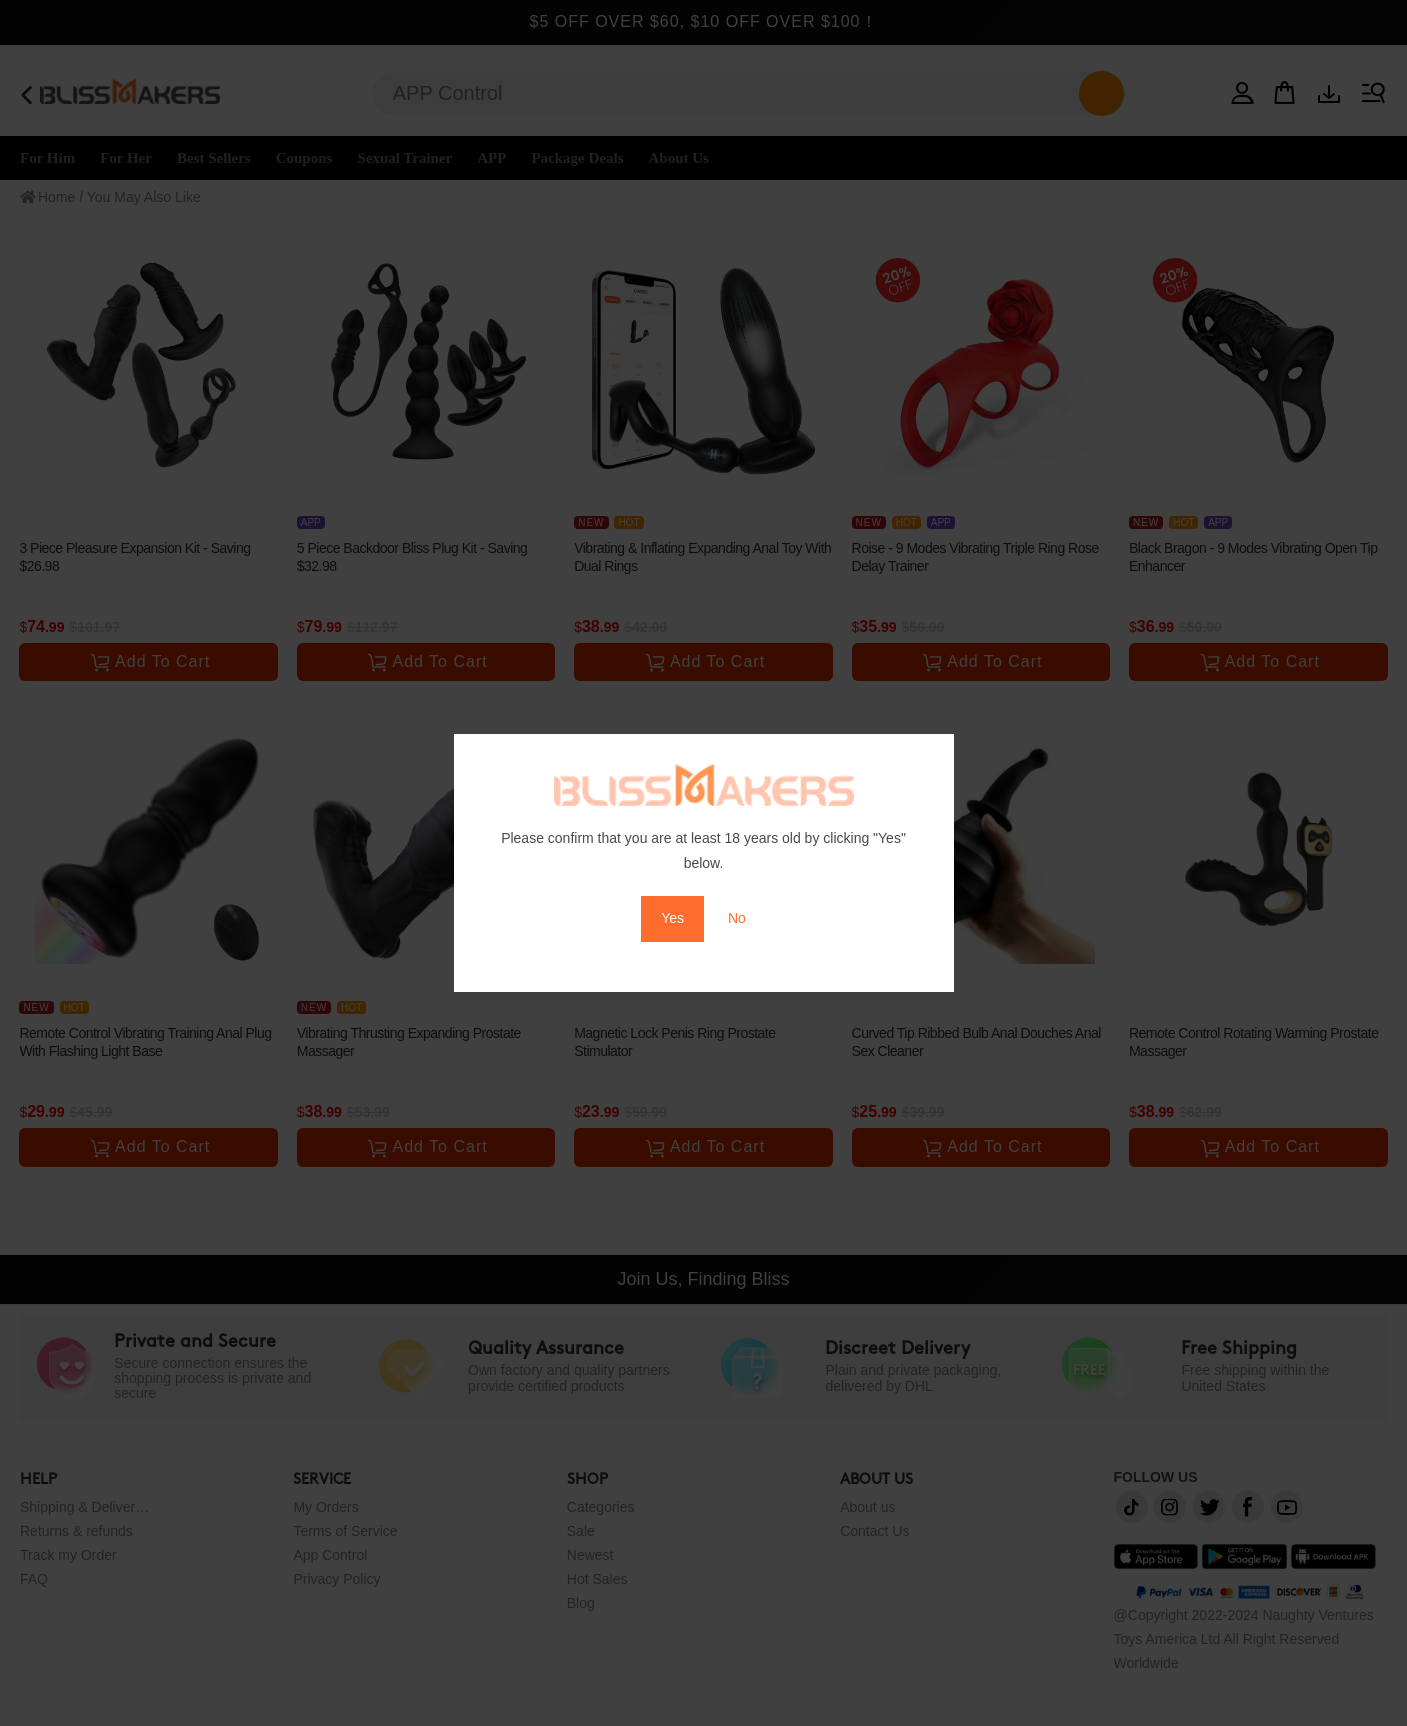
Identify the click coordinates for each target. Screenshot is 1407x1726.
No (737, 918)
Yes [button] (672, 918)
